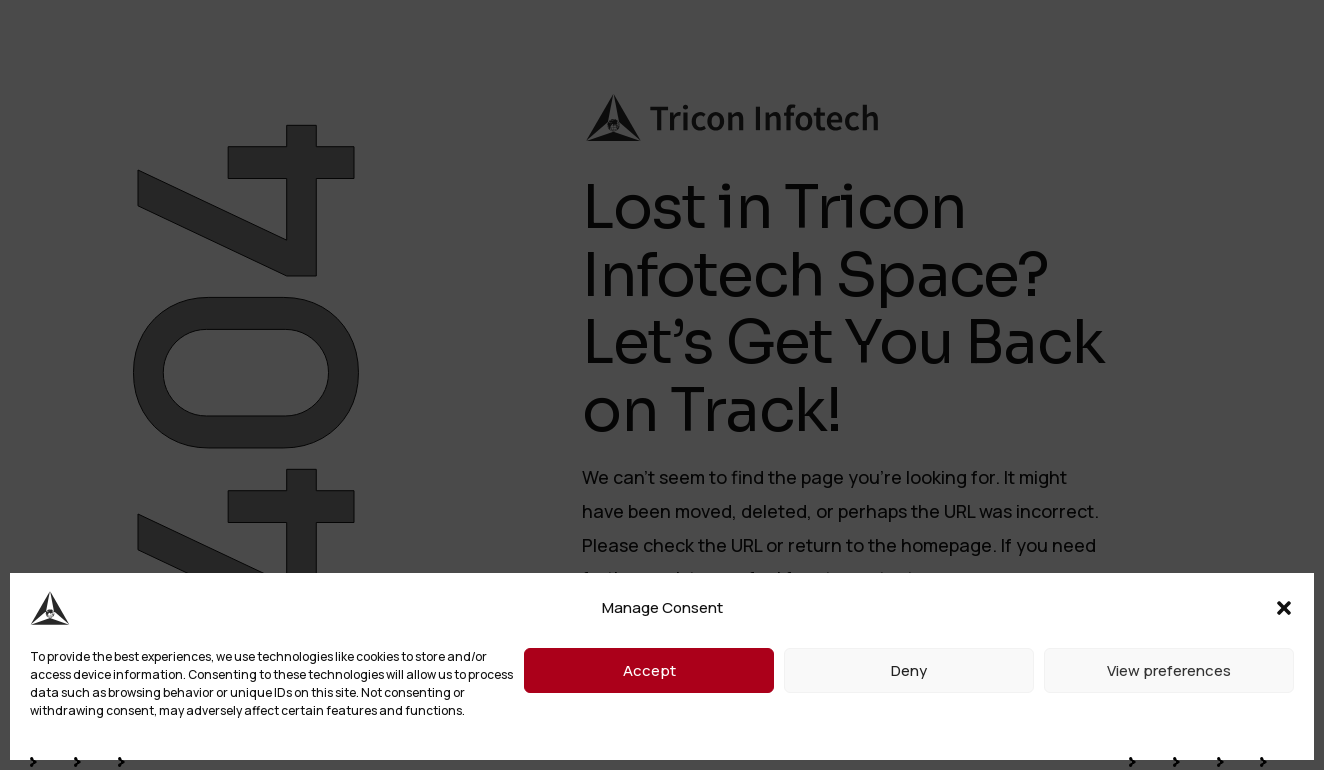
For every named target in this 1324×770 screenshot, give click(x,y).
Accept (649, 670)
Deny (909, 670)
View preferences (1169, 670)
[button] (1284, 608)
